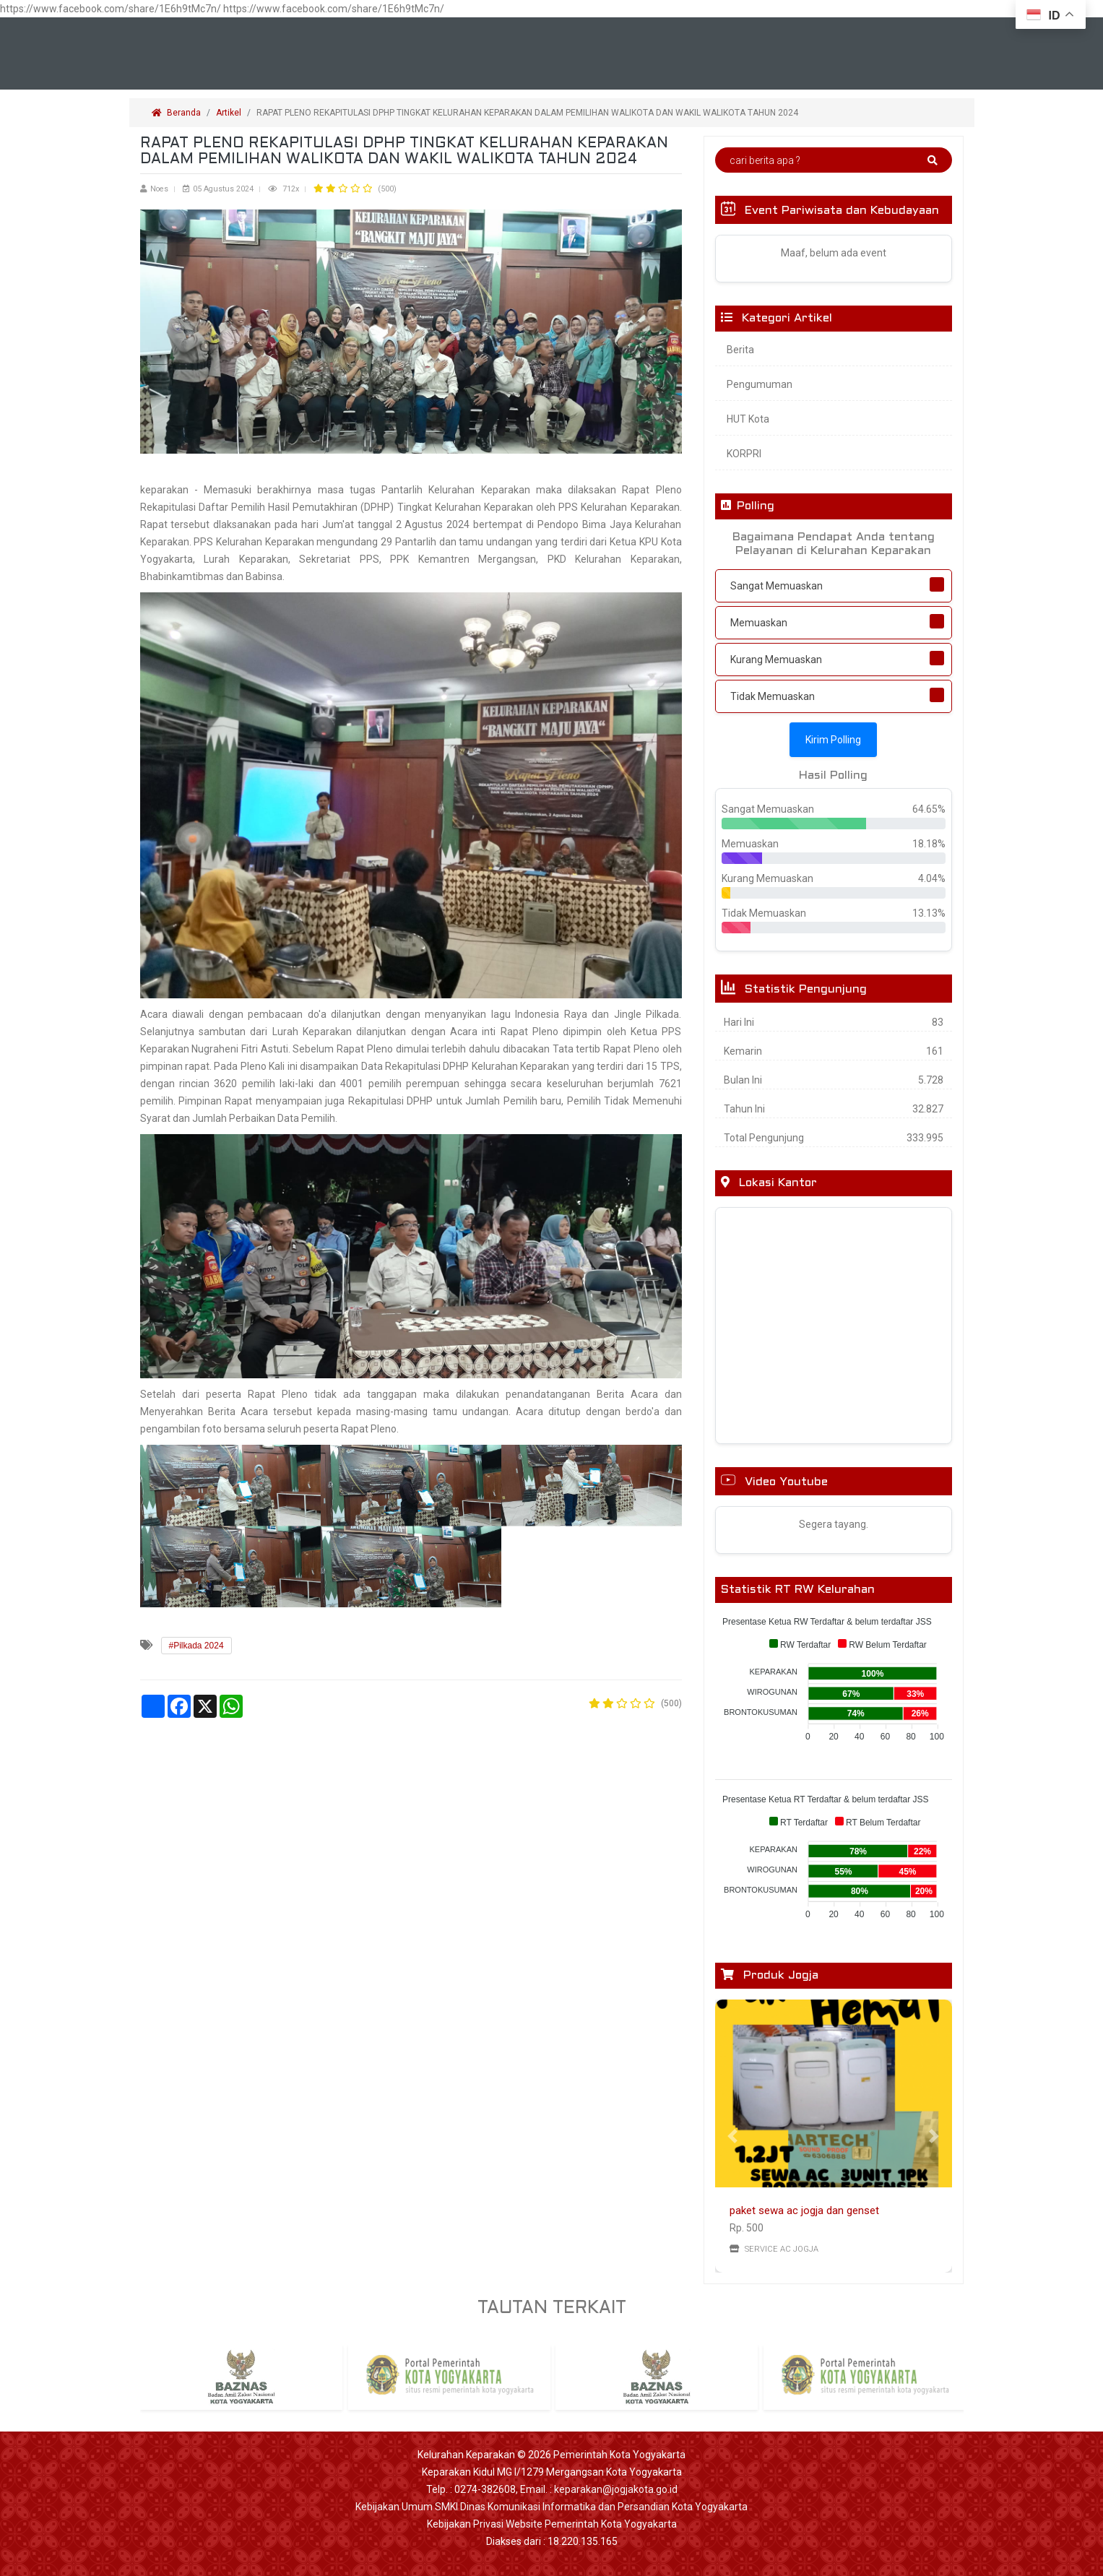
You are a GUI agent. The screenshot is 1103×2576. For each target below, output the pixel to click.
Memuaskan (758, 622)
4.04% (932, 878)
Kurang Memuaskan (776, 659)
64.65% (929, 809)
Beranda (176, 113)
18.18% (929, 844)
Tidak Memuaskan (772, 696)
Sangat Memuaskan (776, 586)
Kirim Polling (833, 739)
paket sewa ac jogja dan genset (804, 2210)
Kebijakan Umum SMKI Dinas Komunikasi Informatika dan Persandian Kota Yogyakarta (551, 2506)
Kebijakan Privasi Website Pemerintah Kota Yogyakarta (552, 2524)
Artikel (228, 113)
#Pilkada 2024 (196, 1646)
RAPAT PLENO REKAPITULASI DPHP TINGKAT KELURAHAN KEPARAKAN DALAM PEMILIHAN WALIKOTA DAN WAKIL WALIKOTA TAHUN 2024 (528, 113)
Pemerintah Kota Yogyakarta (619, 2454)
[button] (733, 2136)
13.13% (929, 913)
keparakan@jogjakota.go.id (616, 2489)
